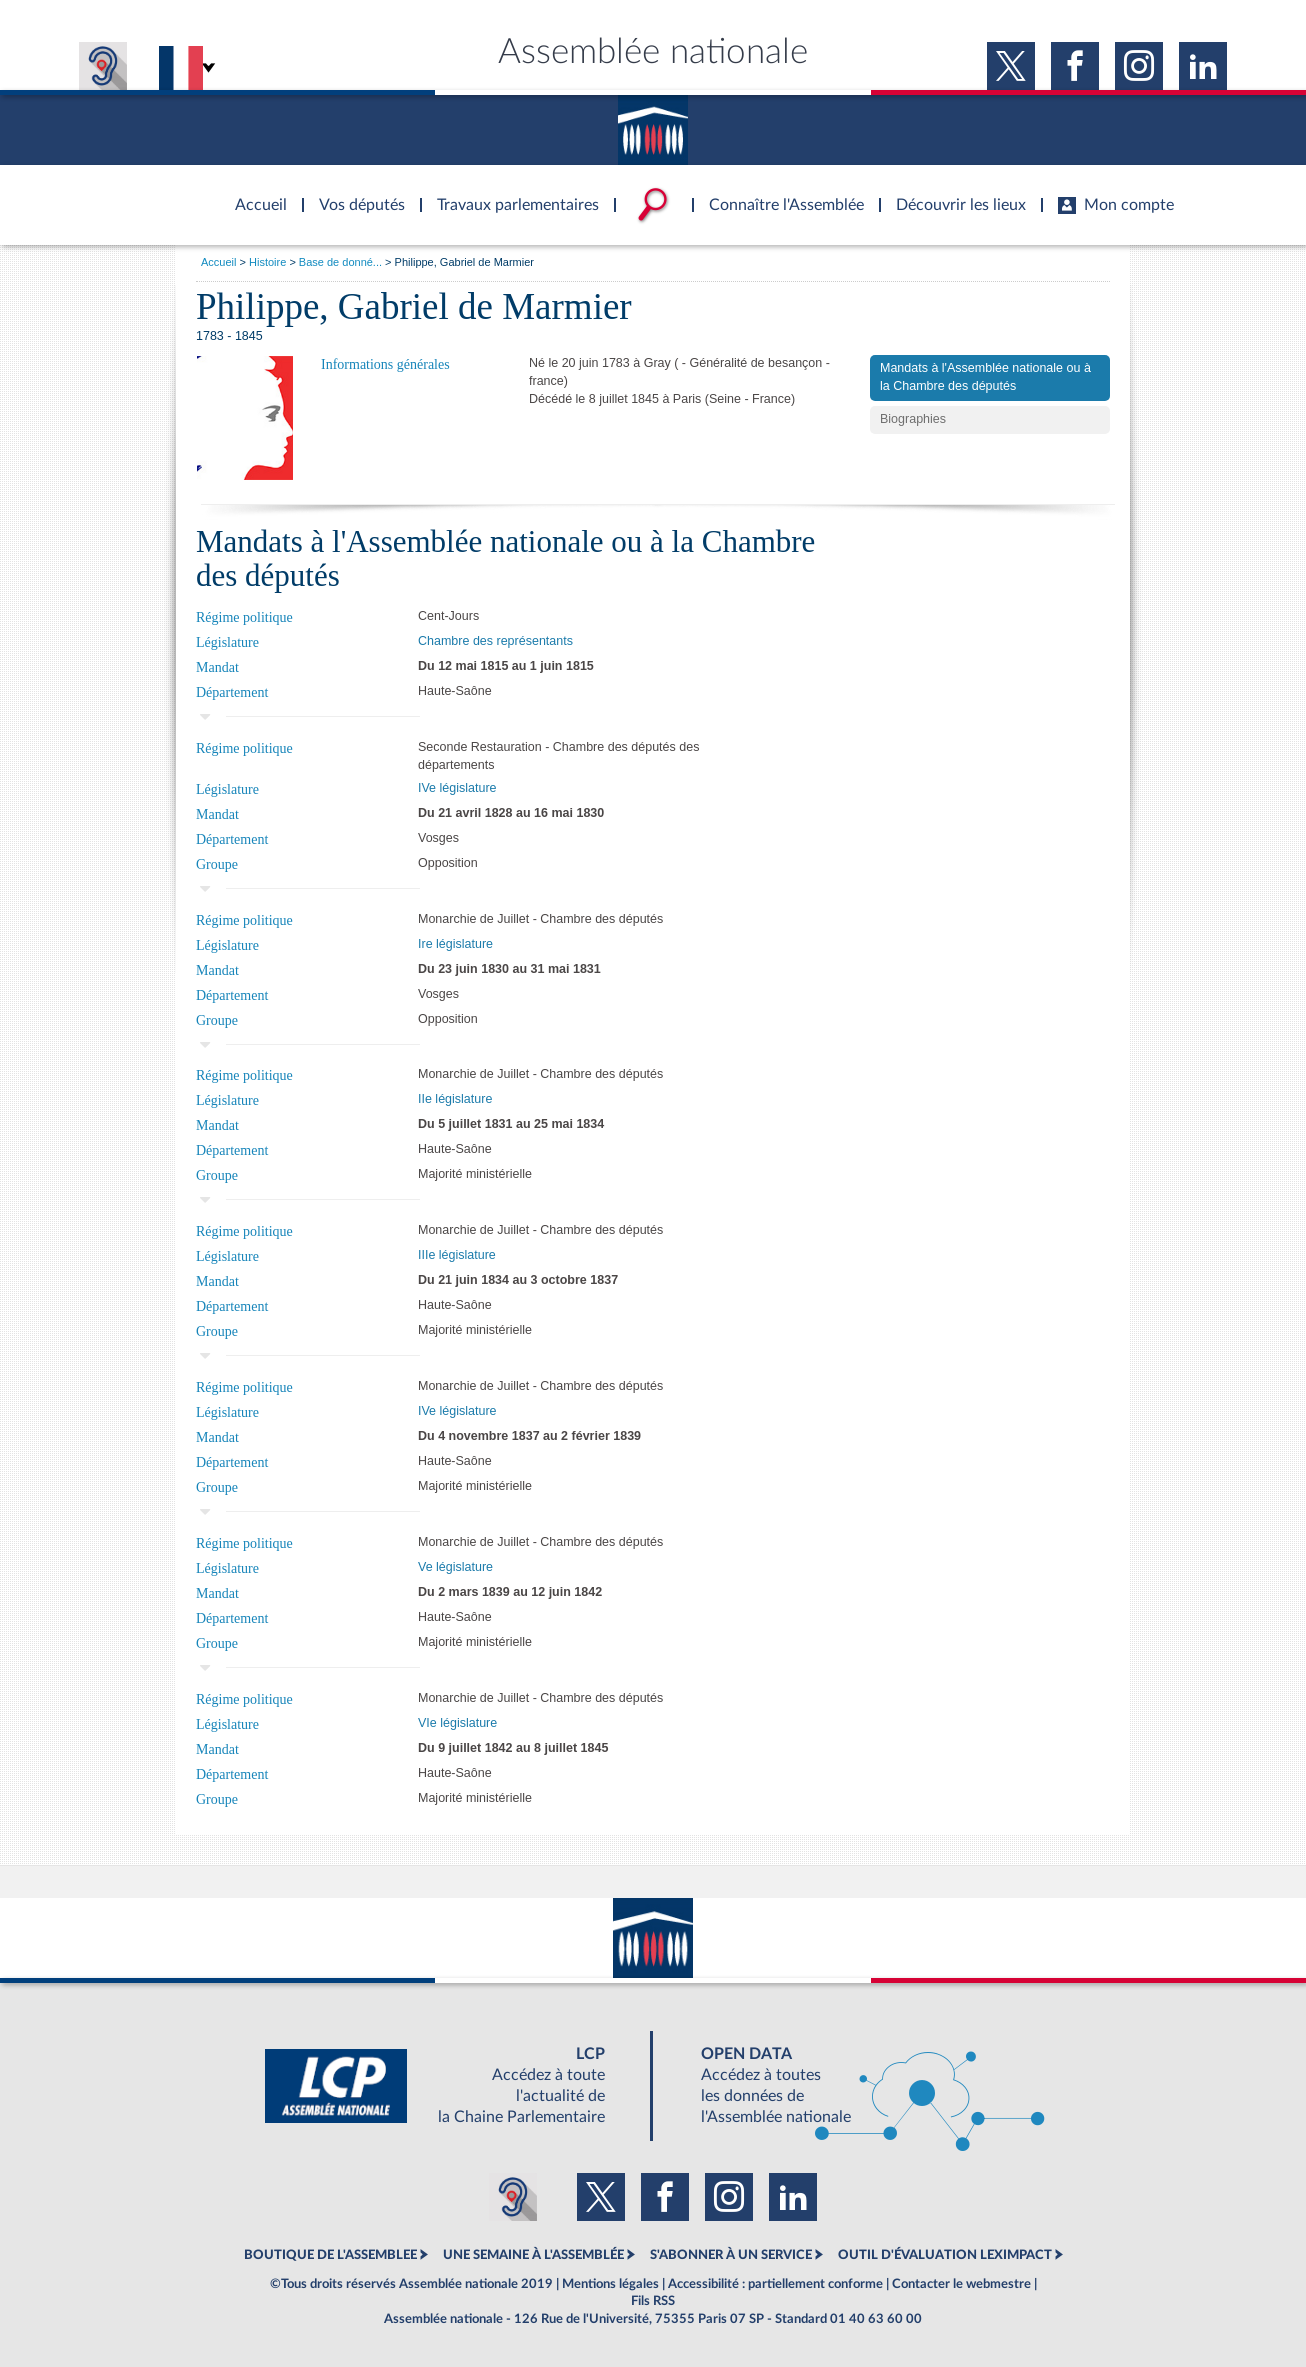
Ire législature (455, 944)
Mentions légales (610, 2284)
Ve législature (455, 1567)
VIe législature (457, 1723)
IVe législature (457, 788)
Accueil (218, 262)
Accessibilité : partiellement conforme (775, 2284)
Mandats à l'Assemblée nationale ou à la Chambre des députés (985, 377)
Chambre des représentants (495, 641)
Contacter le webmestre (961, 2284)
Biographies (913, 419)
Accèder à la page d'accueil (254, 193)
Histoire (267, 262)
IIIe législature (457, 1255)
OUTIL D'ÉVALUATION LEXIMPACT (945, 2255)
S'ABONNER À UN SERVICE (731, 2255)
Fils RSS (653, 2301)
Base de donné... (340, 262)
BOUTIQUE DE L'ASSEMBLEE (330, 2255)
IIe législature (455, 1099)
